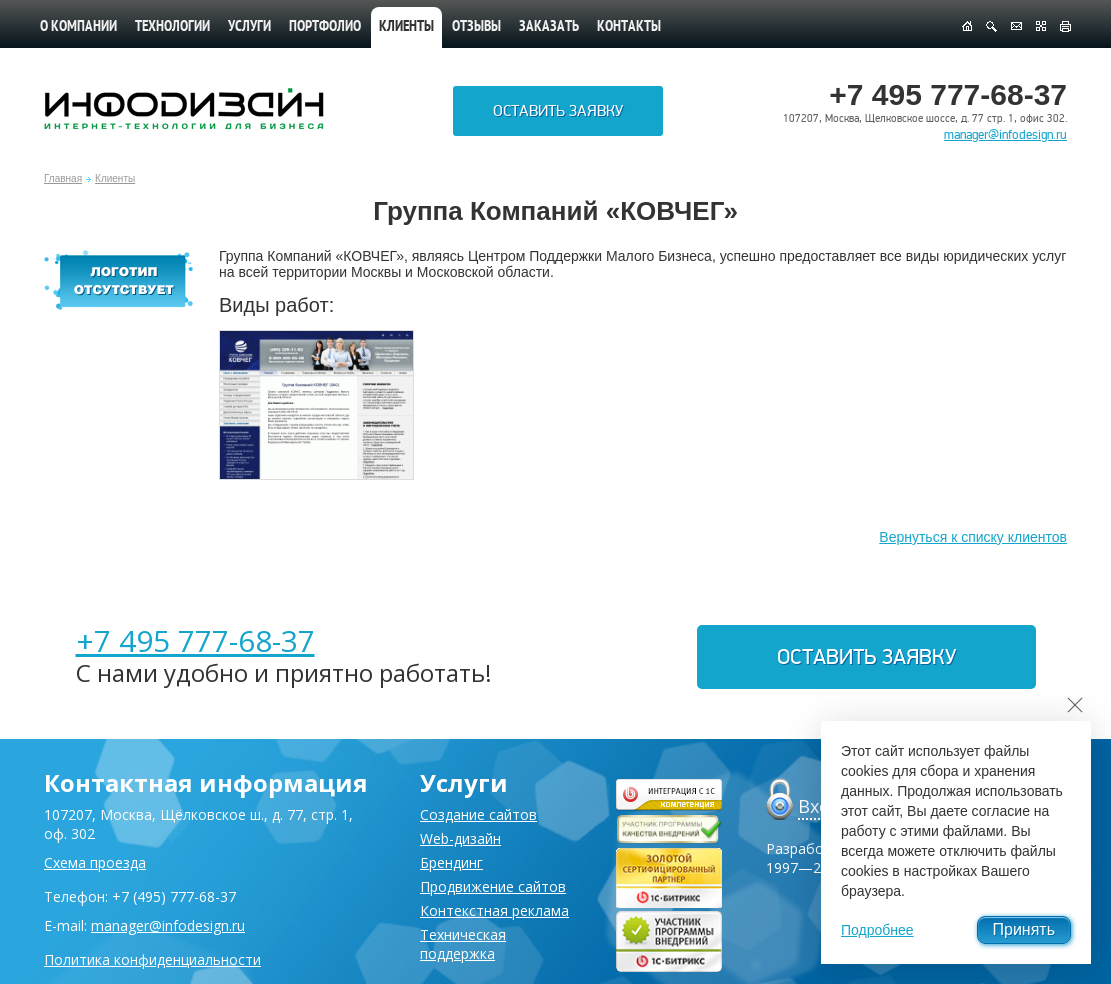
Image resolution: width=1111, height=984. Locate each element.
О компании (78, 27)
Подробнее (877, 930)
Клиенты (115, 178)
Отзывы (476, 27)
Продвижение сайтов (493, 886)
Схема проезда (95, 862)
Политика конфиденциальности (152, 959)
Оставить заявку (558, 111)
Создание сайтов (478, 814)
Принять (1024, 929)
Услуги (249, 27)
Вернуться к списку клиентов (973, 537)
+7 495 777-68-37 (195, 640)
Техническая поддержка (463, 944)
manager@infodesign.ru (1005, 135)
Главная (63, 178)
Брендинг (451, 862)
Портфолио (325, 27)
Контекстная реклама (494, 910)
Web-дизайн (460, 838)
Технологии (172, 27)
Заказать (549, 27)
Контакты (629, 27)
